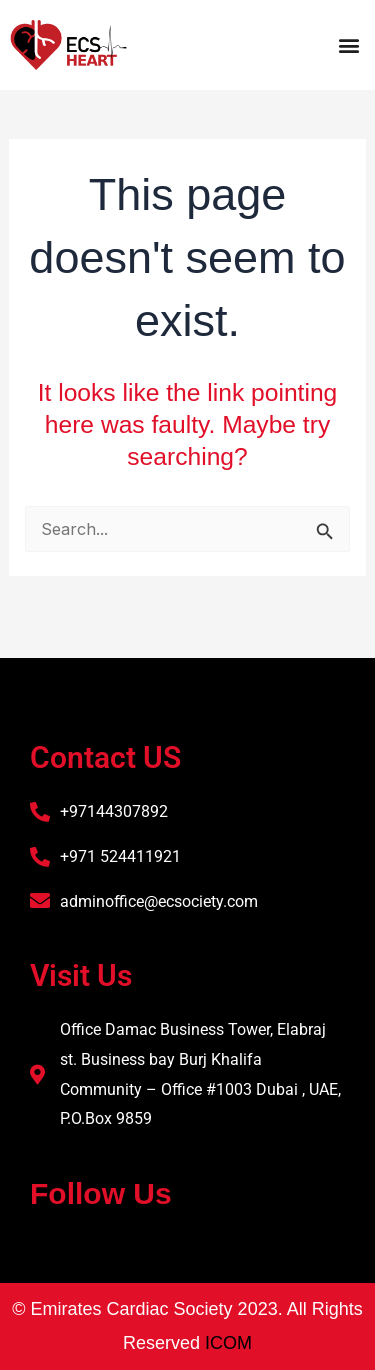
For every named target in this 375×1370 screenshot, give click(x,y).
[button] (348, 44)
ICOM (228, 1343)
